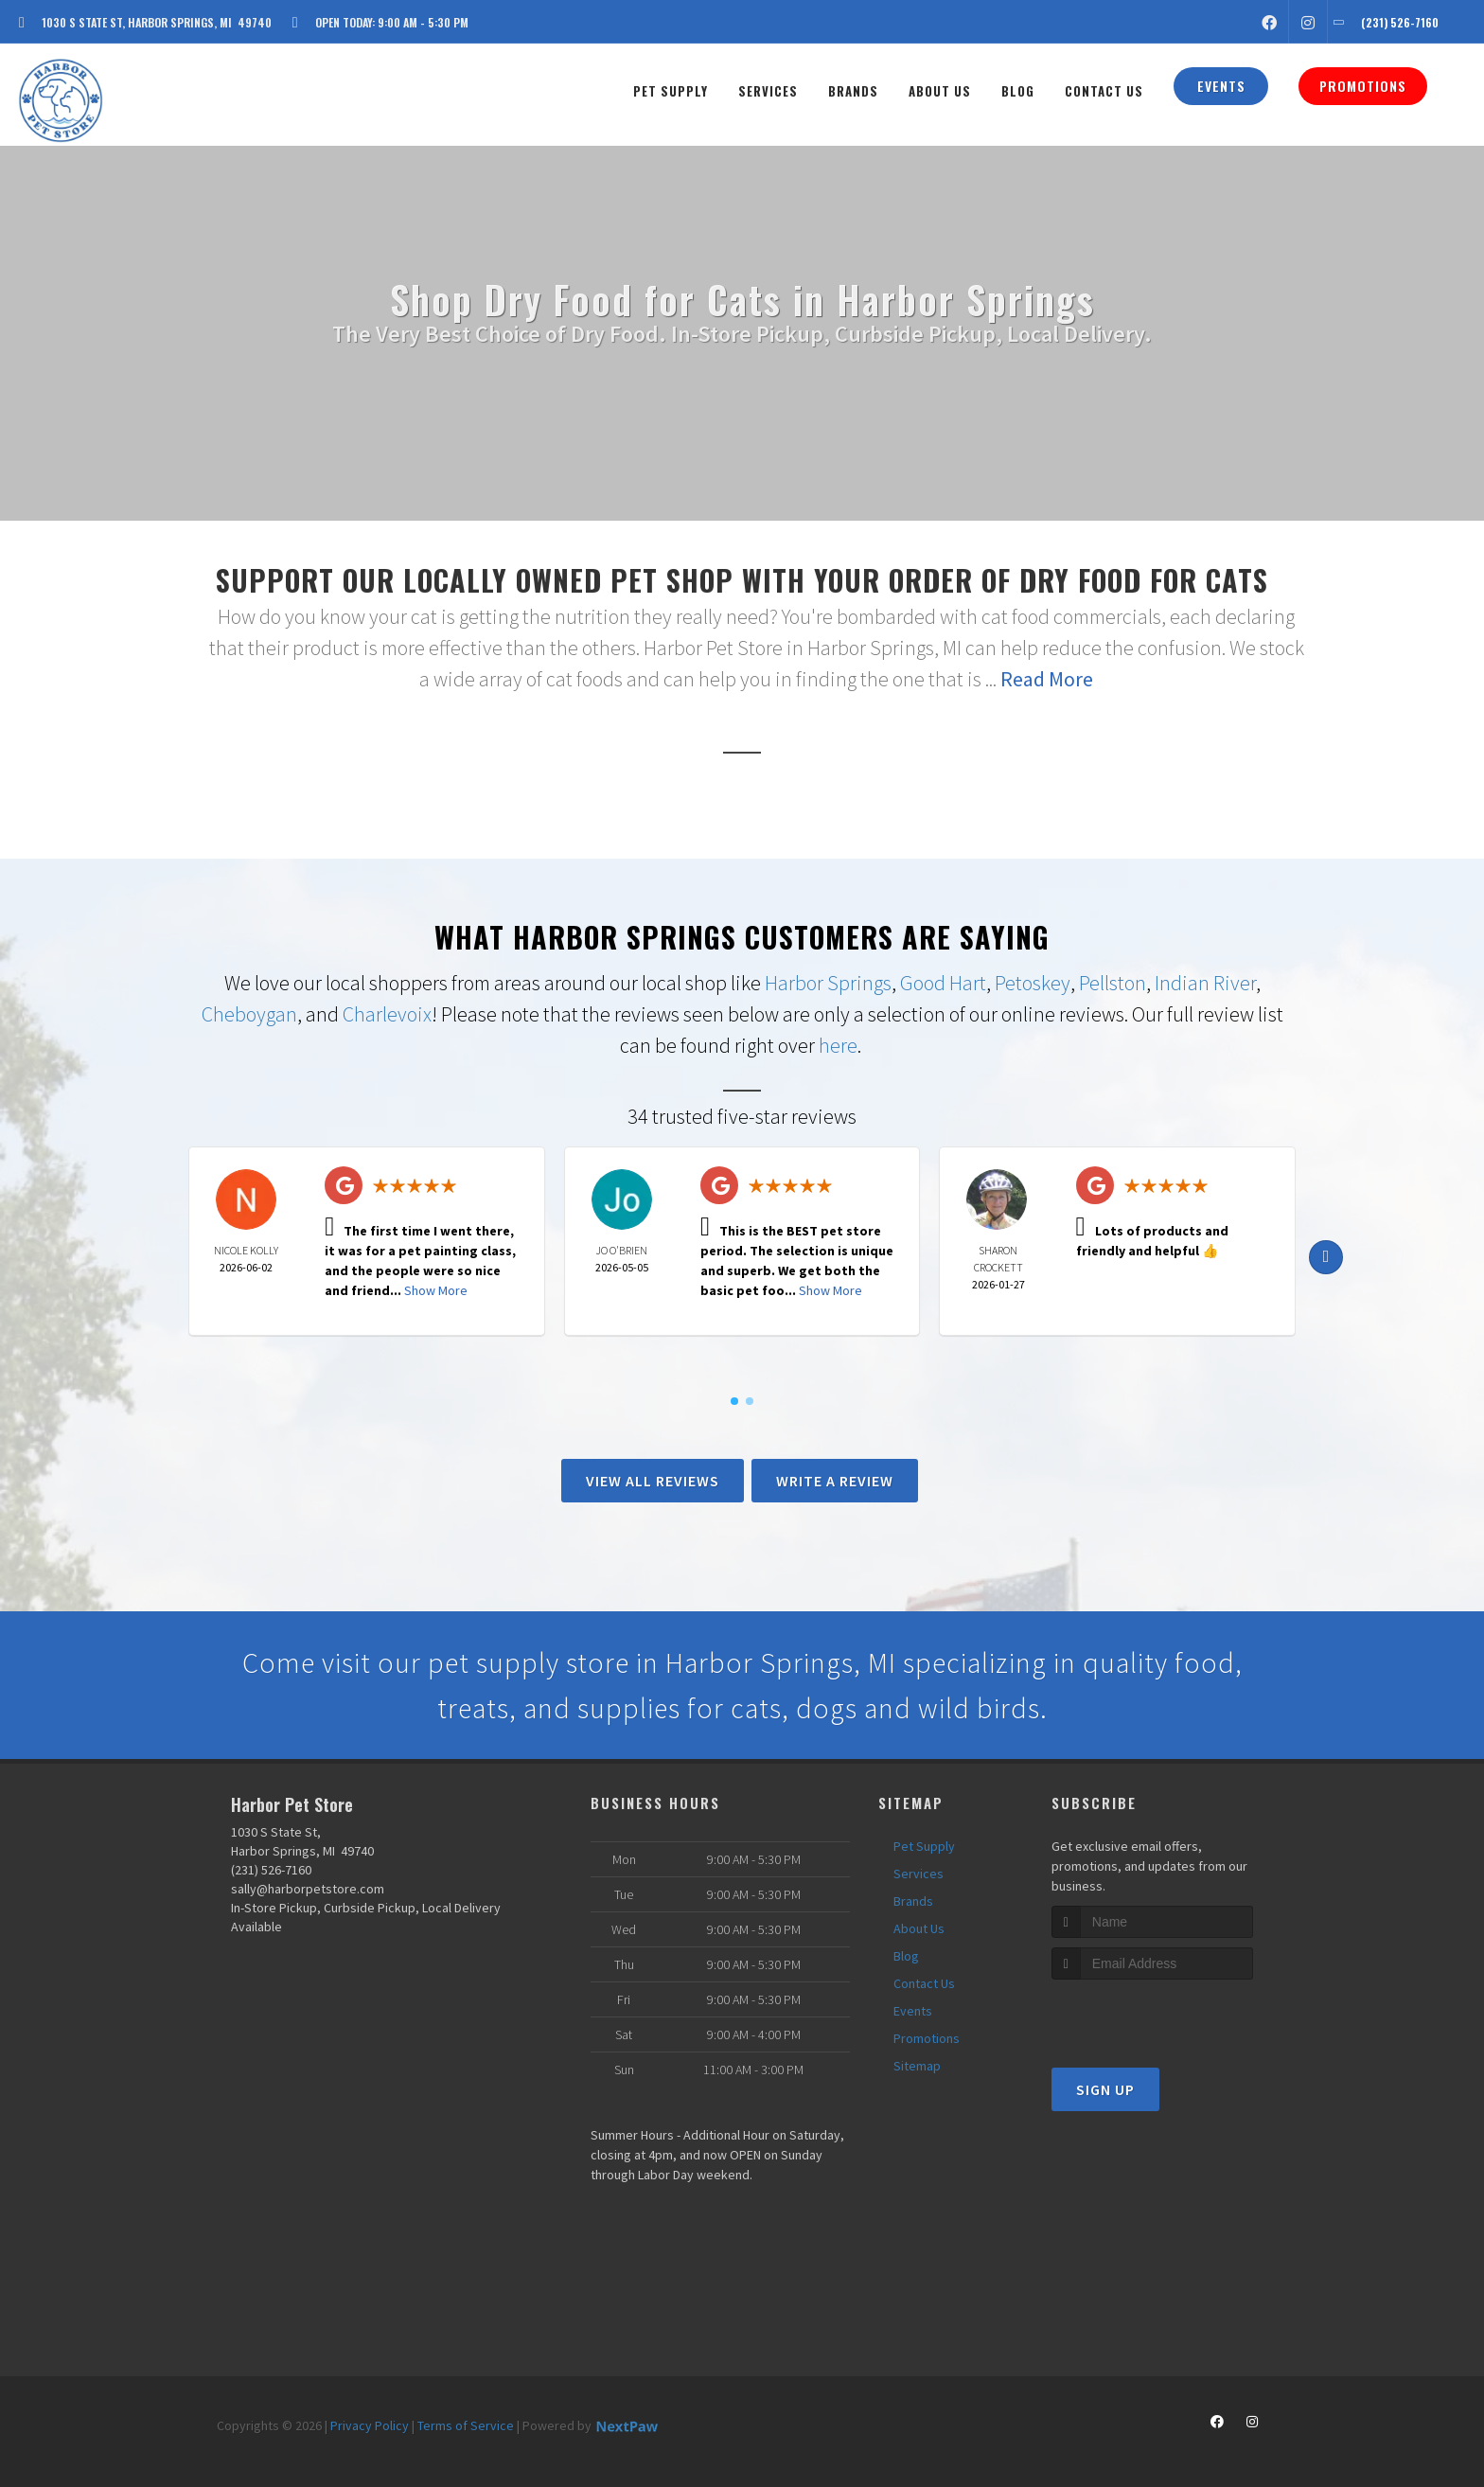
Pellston (1112, 982)
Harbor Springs (828, 982)
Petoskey (1032, 982)
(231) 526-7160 (271, 1869)
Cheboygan (249, 1014)
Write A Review (834, 1480)
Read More (1046, 679)
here (838, 1045)
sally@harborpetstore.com (307, 1888)
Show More (436, 1290)
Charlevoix (387, 1014)
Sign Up (1105, 2089)
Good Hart (943, 982)
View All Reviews (652, 1480)
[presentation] (1152, 2015)
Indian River (1205, 982)
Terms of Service (465, 2425)
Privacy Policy (369, 2425)
